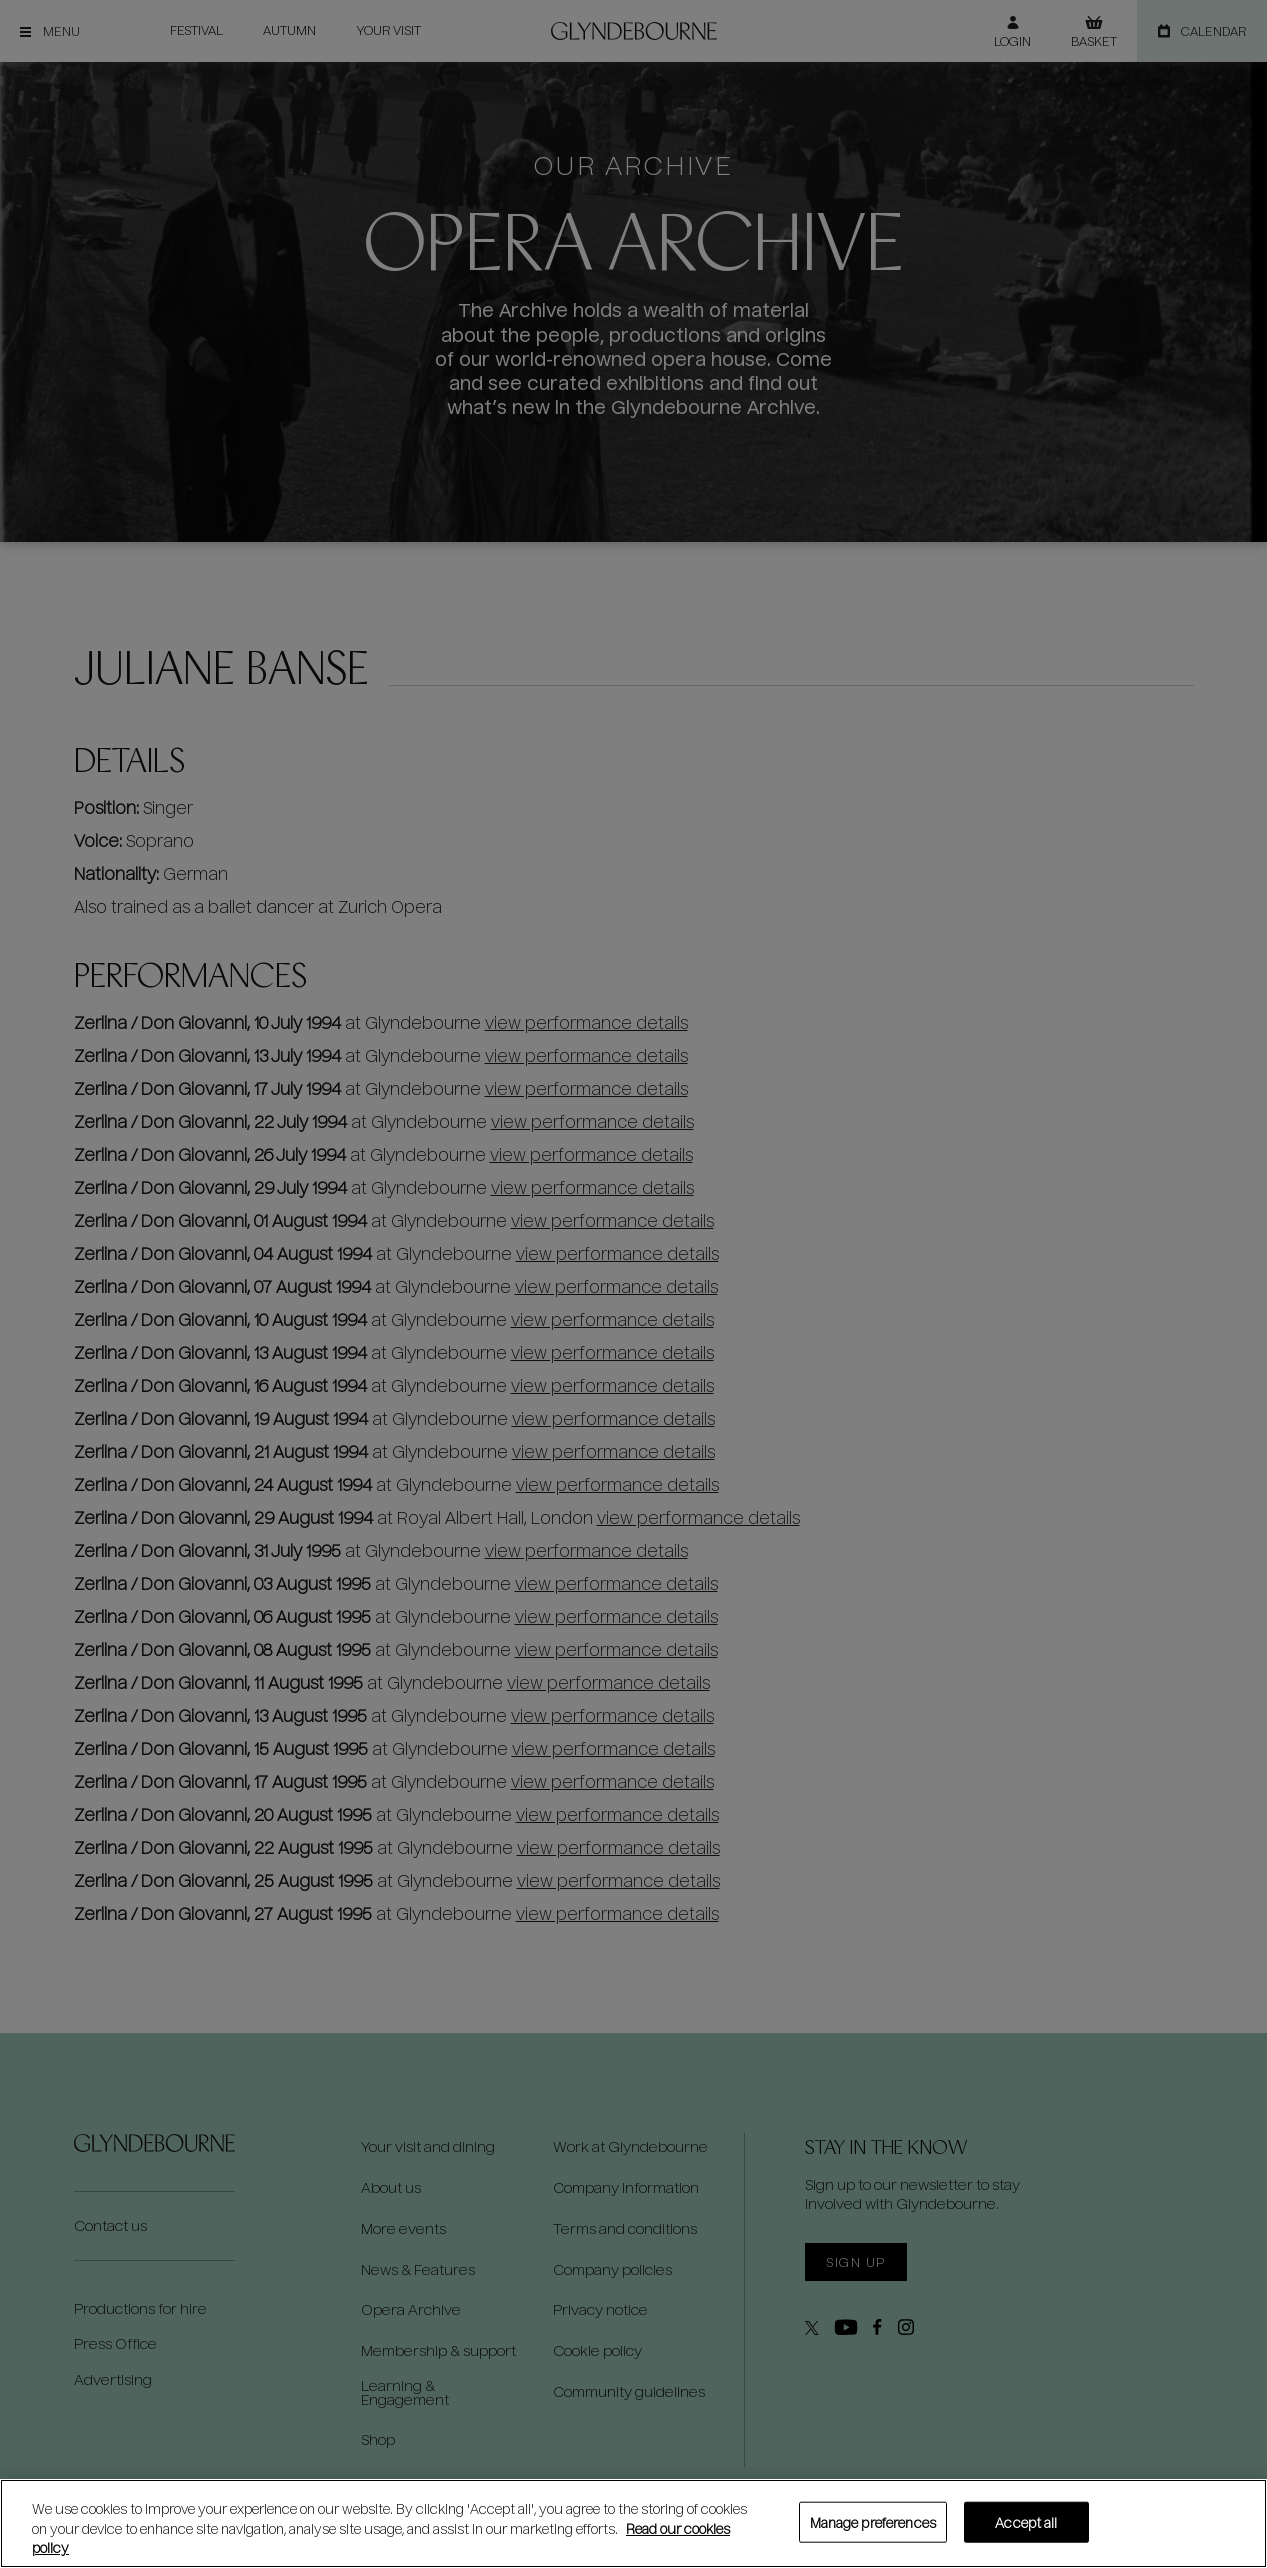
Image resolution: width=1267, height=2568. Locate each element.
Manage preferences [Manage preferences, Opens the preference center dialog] (873, 2521)
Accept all (1026, 2521)
